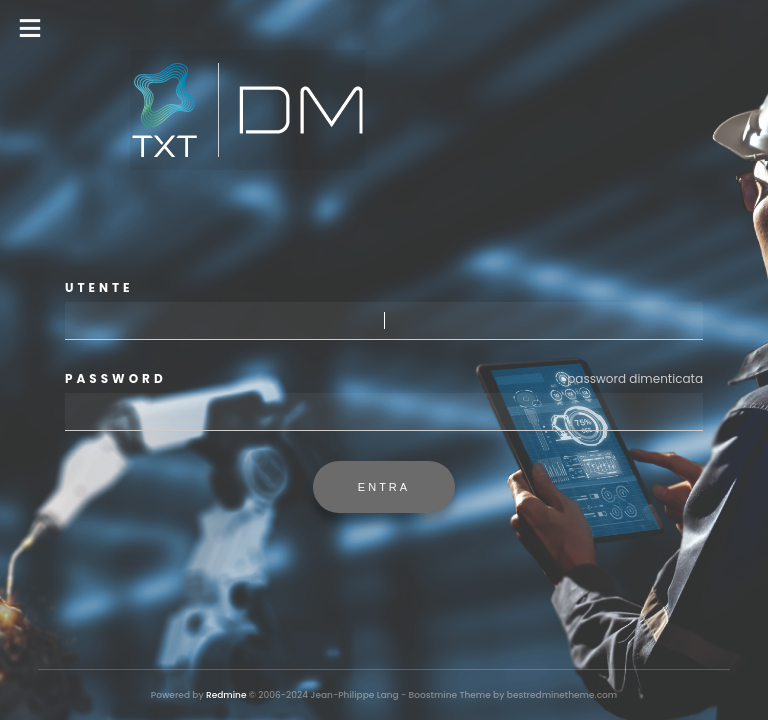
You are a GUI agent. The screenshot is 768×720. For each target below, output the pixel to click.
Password (384, 379)
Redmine (226, 695)
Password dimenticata (635, 378)
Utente (99, 287)
